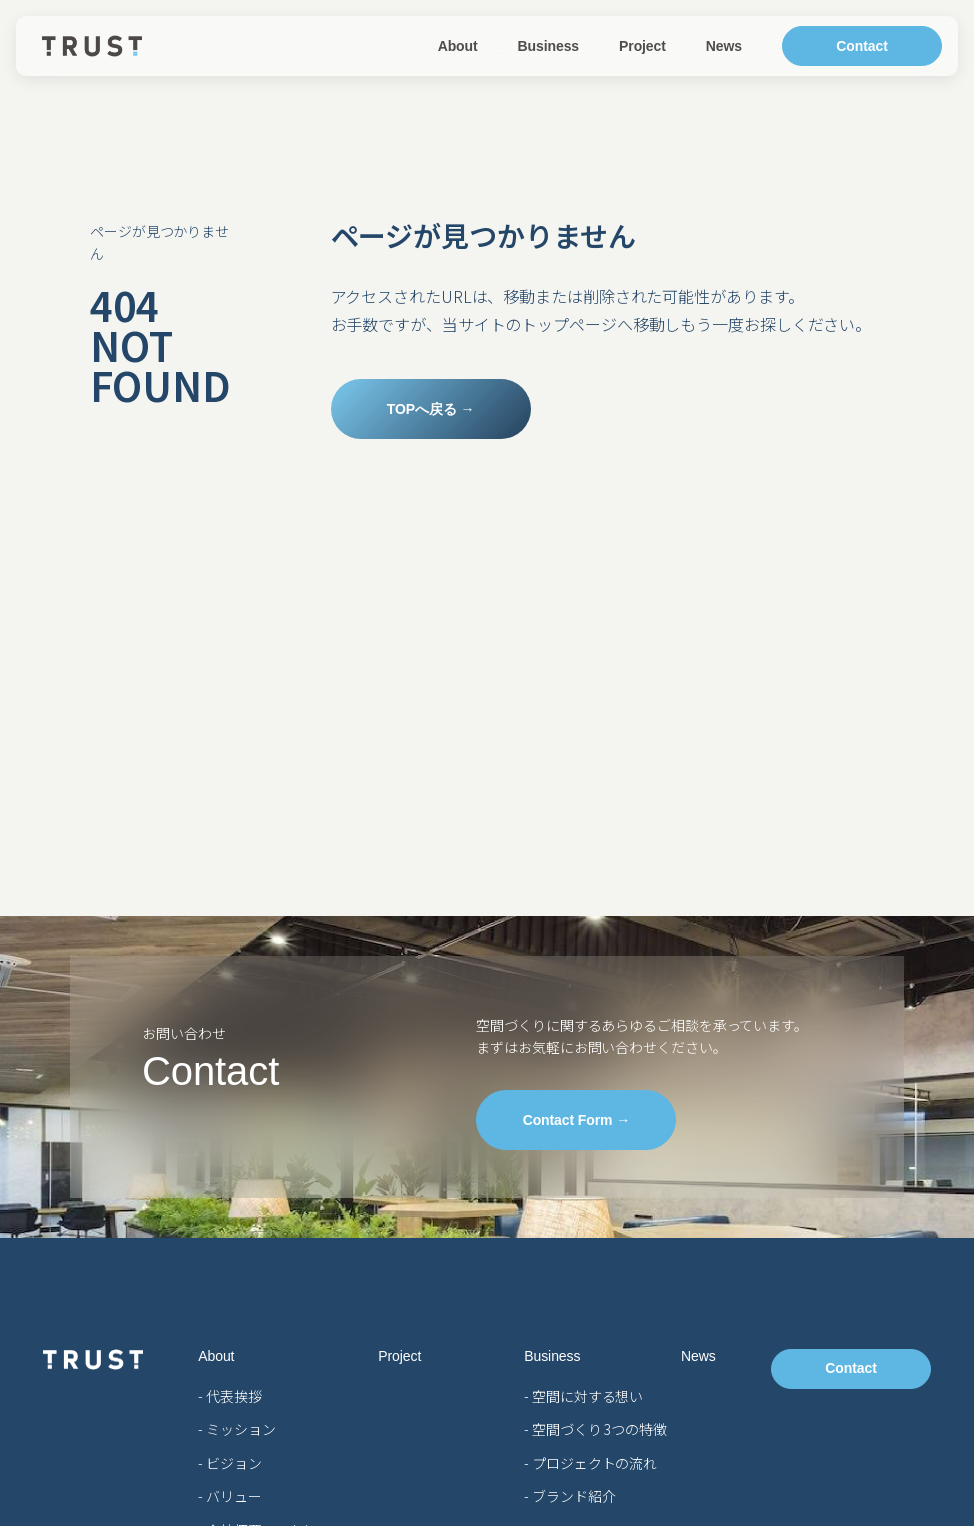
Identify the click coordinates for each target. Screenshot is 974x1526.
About (458, 46)
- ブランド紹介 (569, 1496)
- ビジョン (229, 1463)
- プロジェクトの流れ (590, 1463)
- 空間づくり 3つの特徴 (595, 1429)
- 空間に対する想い (583, 1396)
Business (548, 46)
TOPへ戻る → (431, 409)
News (724, 46)
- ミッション (236, 1429)
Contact (861, 46)
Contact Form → (577, 1120)
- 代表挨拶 (229, 1396)
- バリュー (229, 1496)
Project (642, 46)
